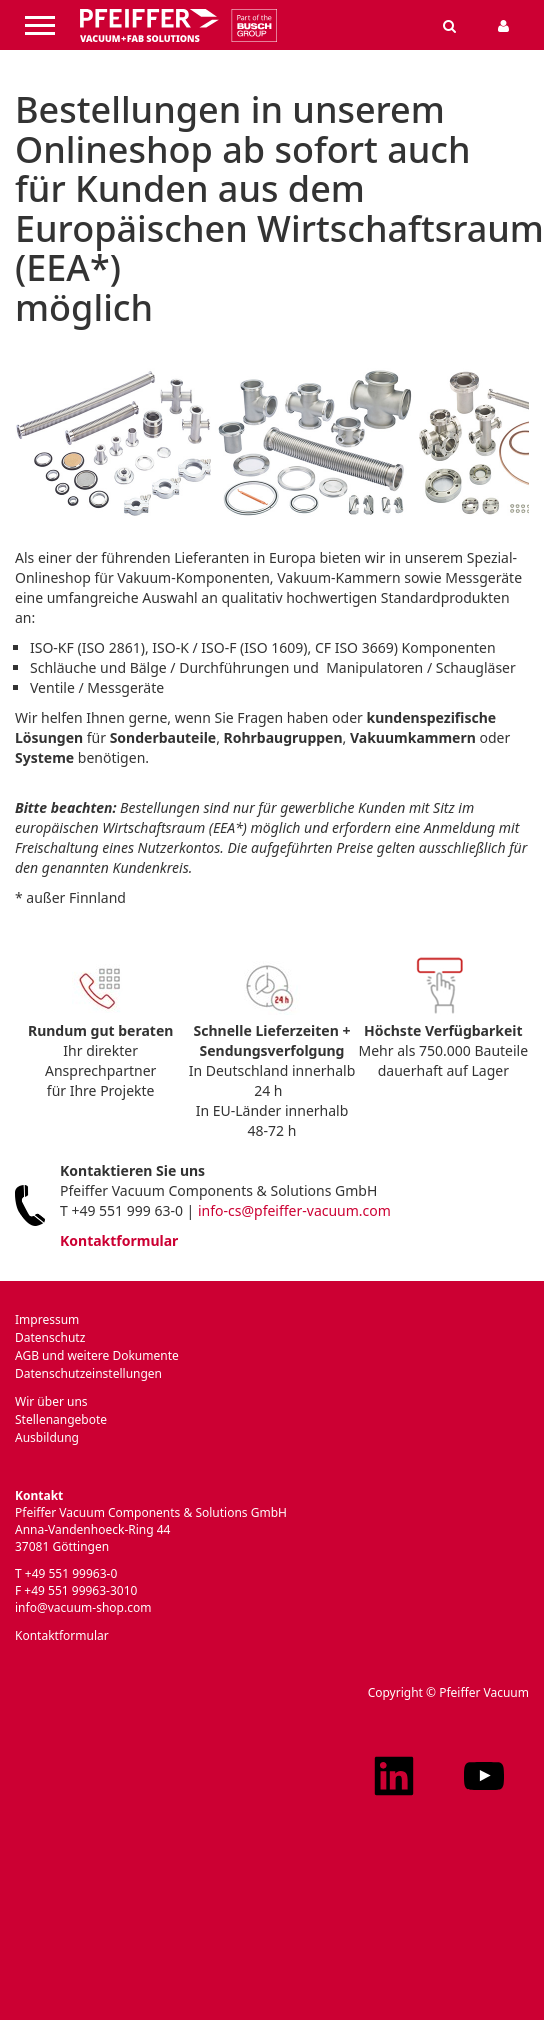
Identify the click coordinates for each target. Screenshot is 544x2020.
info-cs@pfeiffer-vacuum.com (294, 1210)
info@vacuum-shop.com (83, 1607)
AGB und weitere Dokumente (97, 1355)
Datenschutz (50, 1337)
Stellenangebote (61, 1419)
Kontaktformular (119, 1240)
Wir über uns (51, 1401)
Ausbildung (47, 1437)
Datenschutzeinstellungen (88, 1373)
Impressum (47, 1319)
